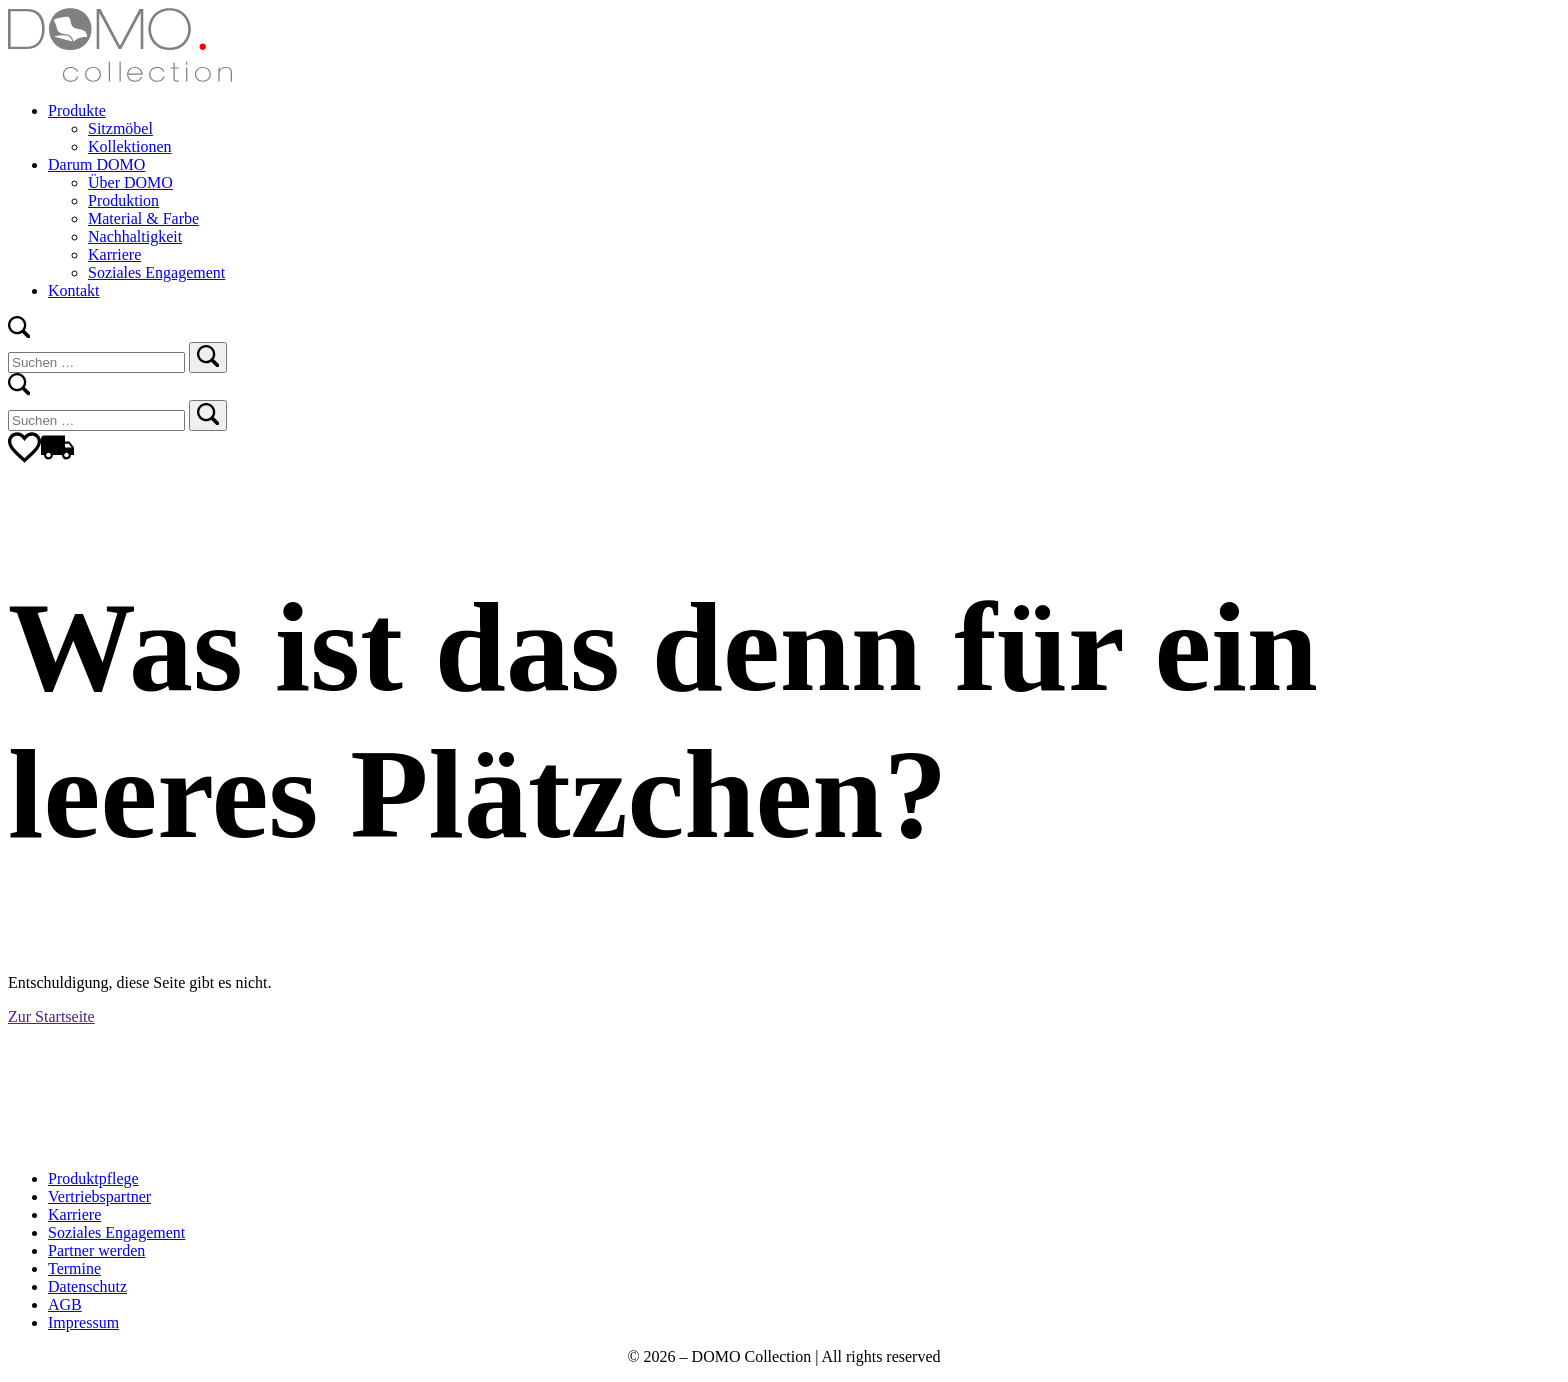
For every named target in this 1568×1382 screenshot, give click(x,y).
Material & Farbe (143, 218)
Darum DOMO (96, 164)
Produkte (77, 110)
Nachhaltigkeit (135, 236)
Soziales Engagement (156, 272)
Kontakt (74, 290)
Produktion (123, 200)
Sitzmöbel (120, 128)
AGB (65, 1304)
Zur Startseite (51, 1016)
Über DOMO (130, 182)
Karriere (114, 254)
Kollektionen (130, 146)
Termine (74, 1268)
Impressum (83, 1322)
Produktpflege (93, 1178)
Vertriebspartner (99, 1196)
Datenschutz (87, 1286)
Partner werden (96, 1250)
